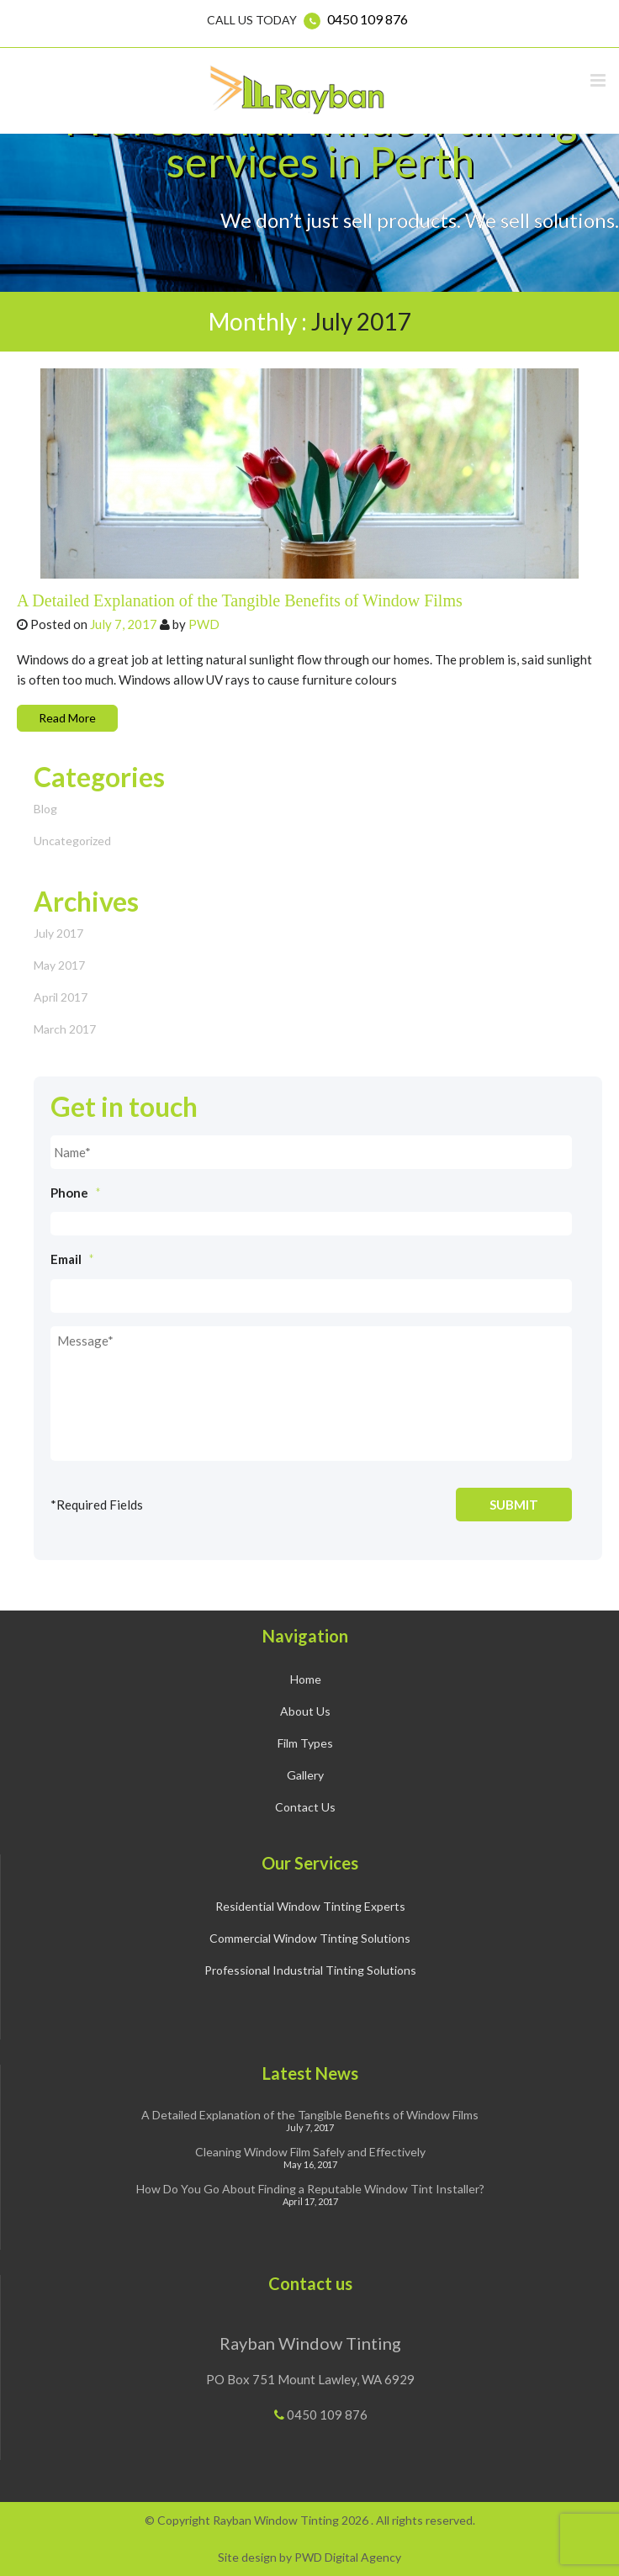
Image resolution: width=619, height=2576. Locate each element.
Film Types (305, 1743)
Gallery (305, 1775)
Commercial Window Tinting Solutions (309, 1938)
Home (305, 1679)
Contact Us (305, 1807)
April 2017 (60, 997)
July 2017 (58, 933)
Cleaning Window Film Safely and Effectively (310, 2152)
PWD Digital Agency (347, 2557)
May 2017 (59, 965)
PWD (204, 624)
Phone (75, 1192)
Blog (45, 808)
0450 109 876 (367, 19)
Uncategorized (72, 840)
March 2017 (65, 1029)
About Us (305, 1711)
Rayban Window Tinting (310, 2343)
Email (72, 1259)
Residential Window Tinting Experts (310, 1906)
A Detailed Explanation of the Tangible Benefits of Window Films (240, 600)
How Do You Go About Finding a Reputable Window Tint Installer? (310, 2189)
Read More (67, 718)
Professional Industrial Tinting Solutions (310, 1970)
